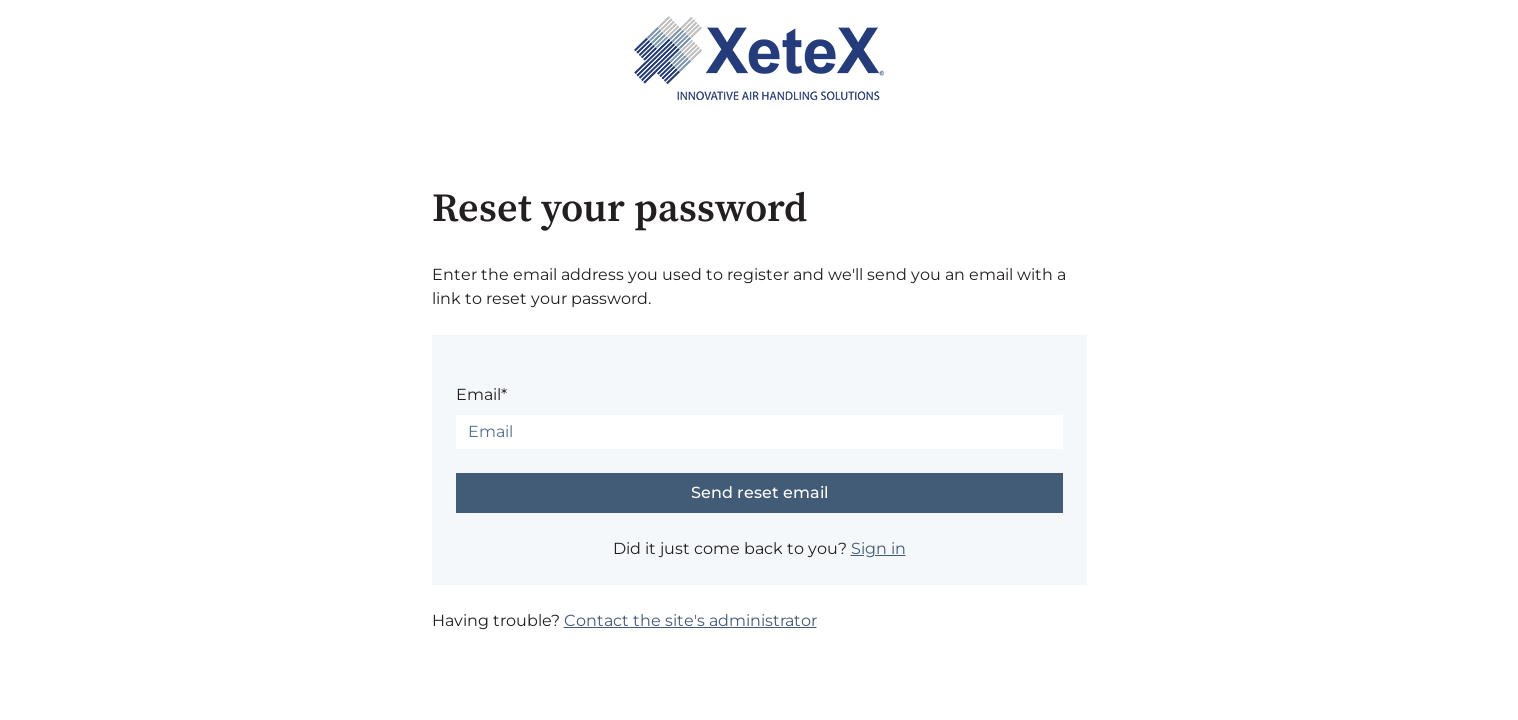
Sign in (878, 548)
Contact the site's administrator (690, 620)
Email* (481, 394)
